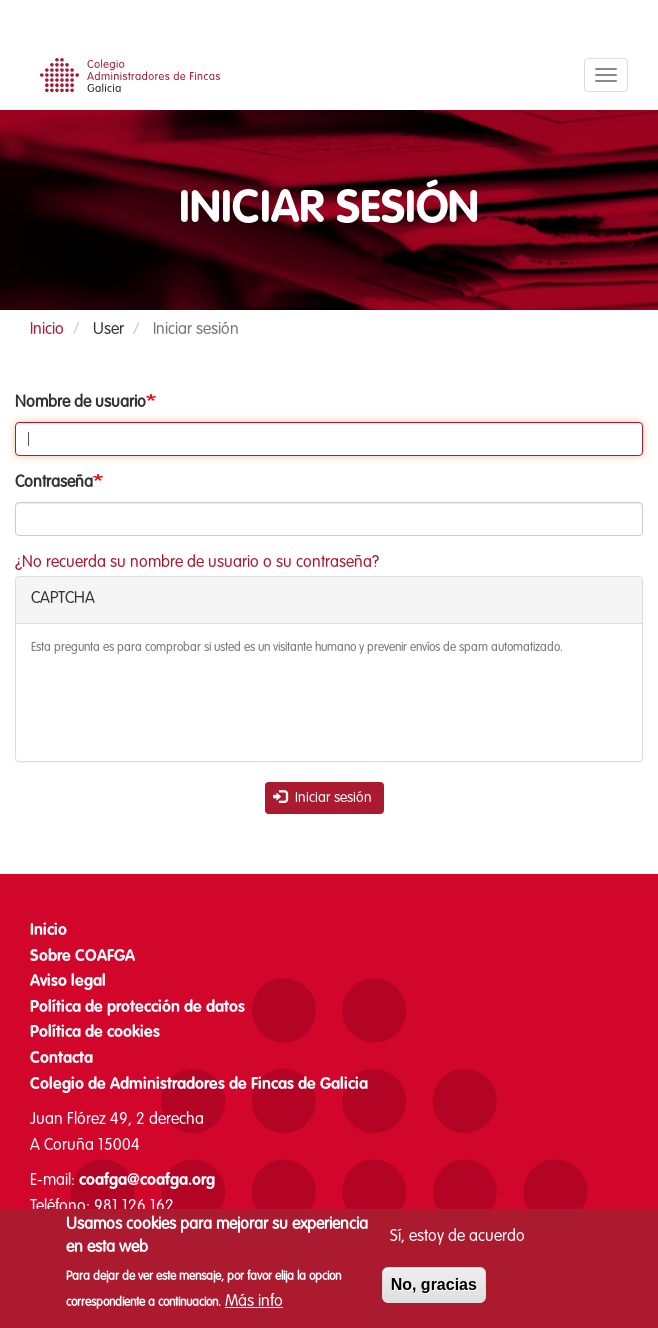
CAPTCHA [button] (63, 599)
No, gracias (434, 1286)
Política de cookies (95, 1033)
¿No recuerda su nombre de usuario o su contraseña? (197, 563)
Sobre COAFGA (82, 957)
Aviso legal (68, 982)
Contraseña (54, 483)
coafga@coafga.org (147, 1181)
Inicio (47, 330)
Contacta (61, 1059)
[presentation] (183, 707)
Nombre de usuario (80, 403)
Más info (254, 1303)
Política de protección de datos (137, 1008)
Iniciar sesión (322, 797)
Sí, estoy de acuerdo (457, 1239)
